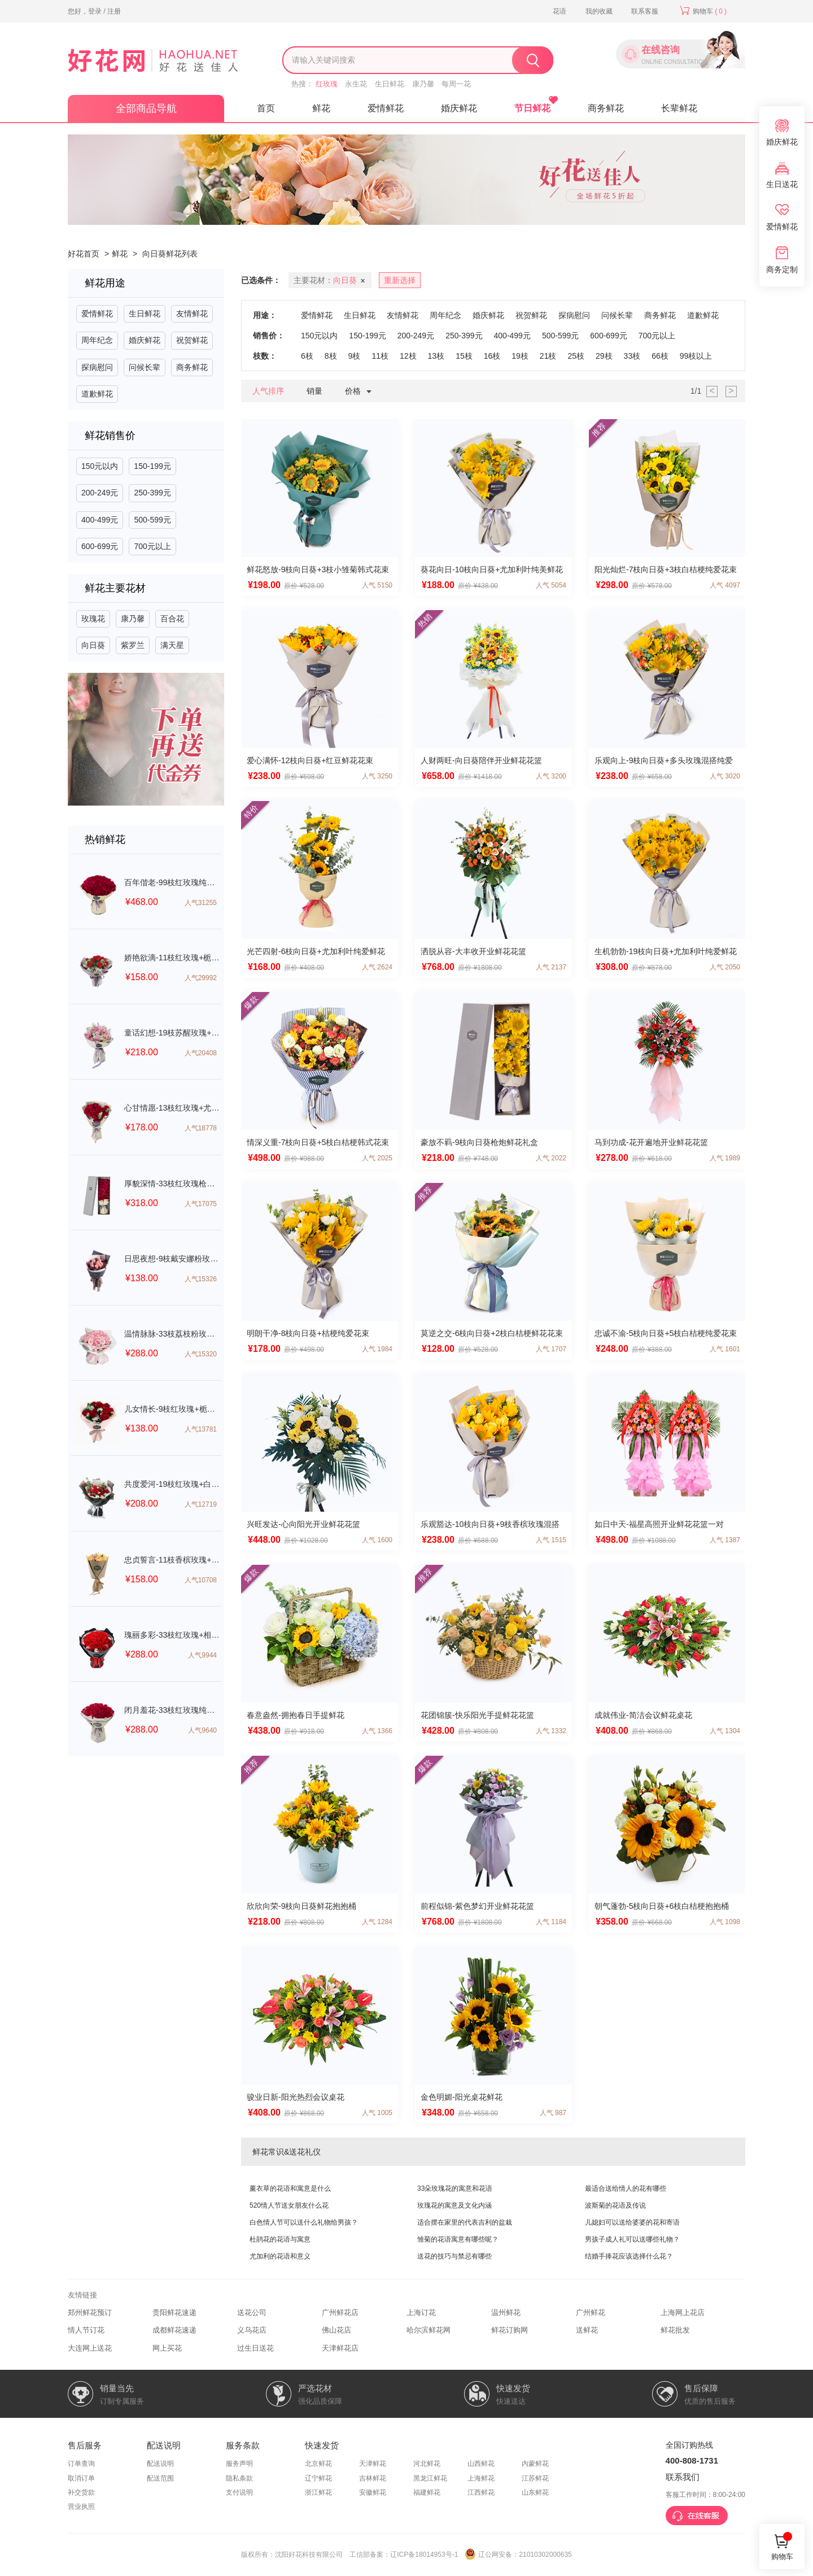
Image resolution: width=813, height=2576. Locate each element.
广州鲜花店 (340, 2312)
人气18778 (201, 1128)
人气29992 (201, 978)
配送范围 (160, 2478)
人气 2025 (377, 1158)
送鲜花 (587, 2330)
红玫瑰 (327, 84)
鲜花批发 (675, 2330)
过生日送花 (255, 2348)
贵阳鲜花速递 (174, 2312)
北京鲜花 (318, 2464)
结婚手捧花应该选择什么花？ (629, 2256)
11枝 (379, 355)
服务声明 (239, 2464)
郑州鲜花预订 (90, 2312)
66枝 (660, 355)
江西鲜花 (481, 2492)
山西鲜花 (481, 2464)
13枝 (436, 355)
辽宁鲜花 (318, 2478)
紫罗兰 (133, 645)
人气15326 (201, 1279)
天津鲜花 (372, 2464)
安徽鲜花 (372, 2492)
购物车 (702, 11)
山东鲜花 (535, 2492)
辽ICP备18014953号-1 (424, 2554)
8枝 (331, 355)
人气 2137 (551, 967)
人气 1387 (725, 1540)
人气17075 (201, 1204)
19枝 (520, 355)
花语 (559, 11)
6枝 (307, 355)
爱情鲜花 (386, 108)
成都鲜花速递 (174, 2330)
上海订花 (421, 2312)
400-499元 (99, 519)
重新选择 (400, 280)
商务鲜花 (606, 108)
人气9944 (202, 1655)
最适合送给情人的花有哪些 (625, 2188)
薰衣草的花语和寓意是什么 (290, 2188)
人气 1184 (551, 1922)
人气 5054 (551, 585)
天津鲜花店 (340, 2348)
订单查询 (81, 2464)
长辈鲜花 (679, 108)
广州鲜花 (590, 2312)
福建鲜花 (426, 2492)
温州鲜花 (506, 2312)
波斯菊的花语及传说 (615, 2205)
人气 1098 (725, 1922)
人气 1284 (377, 1922)
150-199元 (152, 466)
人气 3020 (725, 776)
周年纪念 (97, 340)
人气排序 (268, 390)
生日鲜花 (389, 84)
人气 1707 (551, 1349)
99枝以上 (696, 355)
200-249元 (99, 492)
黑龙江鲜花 (430, 2478)
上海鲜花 (481, 2478)
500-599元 (152, 519)
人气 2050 (725, 967)
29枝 (604, 355)
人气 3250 (377, 776)
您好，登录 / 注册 (94, 11)
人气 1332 (551, 1731)
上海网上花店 (683, 2312)
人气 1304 (725, 1731)
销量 (314, 390)
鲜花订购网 (509, 2330)
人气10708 (201, 1580)
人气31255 (201, 903)
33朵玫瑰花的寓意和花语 (454, 2188)
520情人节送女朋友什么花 (289, 2205)
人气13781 (201, 1429)
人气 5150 (377, 585)
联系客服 (644, 11)
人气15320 (201, 1354)
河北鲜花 (426, 2464)
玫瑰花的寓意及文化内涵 (454, 2205)
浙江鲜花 (318, 2492)
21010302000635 (545, 2554)
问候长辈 (144, 367)
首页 (266, 108)
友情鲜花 (192, 313)
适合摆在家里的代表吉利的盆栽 (464, 2222)
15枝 (464, 355)
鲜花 (321, 108)
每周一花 (456, 84)
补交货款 (81, 2492)
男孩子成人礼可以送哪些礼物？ (632, 2239)
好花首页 (83, 253)
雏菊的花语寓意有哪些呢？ (458, 2239)
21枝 (548, 355)
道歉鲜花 (97, 393)
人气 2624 (377, 967)
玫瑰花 (93, 618)
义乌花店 (251, 2330)
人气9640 (202, 1730)
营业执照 (81, 2506)
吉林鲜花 (372, 2478)
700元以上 (152, 546)
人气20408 (201, 1053)
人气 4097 (725, 585)
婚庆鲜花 (459, 108)
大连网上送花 (90, 2348)
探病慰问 (97, 367)
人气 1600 (377, 1540)
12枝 (408, 355)
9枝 (354, 355)
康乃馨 (423, 84)
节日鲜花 (532, 108)
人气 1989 (725, 1158)
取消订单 (81, 2478)
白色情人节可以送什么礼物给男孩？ (304, 2222)
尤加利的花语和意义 (280, 2256)
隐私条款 (239, 2478)
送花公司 (251, 2312)
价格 (361, 392)
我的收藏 (599, 11)
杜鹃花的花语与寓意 (280, 2239)
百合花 (172, 618)
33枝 (632, 355)
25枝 (575, 355)
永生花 (356, 84)
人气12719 (201, 1504)
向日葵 (93, 645)
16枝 (492, 355)
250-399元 (152, 492)
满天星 (172, 645)
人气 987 (553, 2113)
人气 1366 (377, 1731)
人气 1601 (725, 1349)
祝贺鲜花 (192, 340)
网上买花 (167, 2348)
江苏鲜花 (535, 2478)
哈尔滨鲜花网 (428, 2330)
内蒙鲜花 (535, 2464)
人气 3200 (551, 776)
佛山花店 (336, 2330)
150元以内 (99, 466)
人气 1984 (377, 1349)
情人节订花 (86, 2330)
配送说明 (160, 2464)
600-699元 (99, 546)
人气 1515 (551, 1540)
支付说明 (239, 2492)
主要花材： (331, 281)
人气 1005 (377, 2113)
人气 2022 (551, 1158)
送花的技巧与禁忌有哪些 (454, 2256)
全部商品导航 (146, 108)
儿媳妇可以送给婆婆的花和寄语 (632, 2222)
